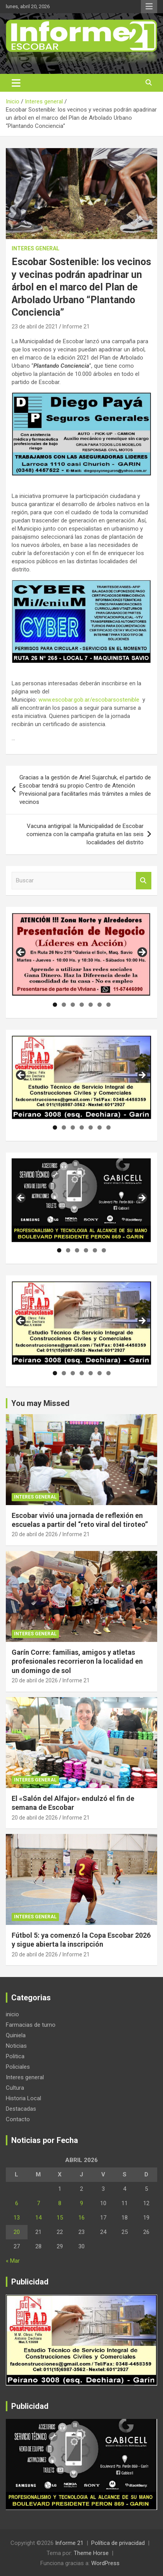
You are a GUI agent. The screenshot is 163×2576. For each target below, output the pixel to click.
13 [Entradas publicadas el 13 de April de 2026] (17, 2217)
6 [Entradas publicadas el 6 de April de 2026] (16, 2203)
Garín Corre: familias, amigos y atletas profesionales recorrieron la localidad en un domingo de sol (77, 1661)
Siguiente (141, 953)
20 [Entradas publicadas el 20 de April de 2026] (17, 2231)
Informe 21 (76, 326)
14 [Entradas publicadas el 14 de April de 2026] (38, 2217)
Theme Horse (91, 2553)
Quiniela (16, 2035)
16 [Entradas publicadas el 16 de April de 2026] (81, 2217)
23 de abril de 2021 (35, 326)
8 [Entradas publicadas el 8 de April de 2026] (59, 2203)
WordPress (105, 2563)
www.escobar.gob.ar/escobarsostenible (88, 699)
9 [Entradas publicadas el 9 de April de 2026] (81, 2203)
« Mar (13, 2260)
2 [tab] (64, 1004)
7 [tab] (108, 1004)
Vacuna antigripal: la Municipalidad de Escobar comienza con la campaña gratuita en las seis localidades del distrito (85, 834)
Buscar (143, 880)
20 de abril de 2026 (35, 1534)
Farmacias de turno (30, 2024)
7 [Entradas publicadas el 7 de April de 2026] (38, 2203)
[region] (81, 955)
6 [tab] (99, 1004)
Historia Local (23, 2098)
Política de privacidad (118, 2542)
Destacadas (21, 2108)
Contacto (18, 2119)
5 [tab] (90, 1004)
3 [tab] (73, 1004)
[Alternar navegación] (16, 83)
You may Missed (40, 1403)
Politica (15, 2056)
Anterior (21, 953)
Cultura (15, 2087)
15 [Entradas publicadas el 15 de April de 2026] (60, 2217)
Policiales (18, 2066)
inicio (12, 2014)
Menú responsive (149, 6)
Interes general (35, 248)
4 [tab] (82, 1004)
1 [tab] (55, 1004)
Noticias (16, 2045)
